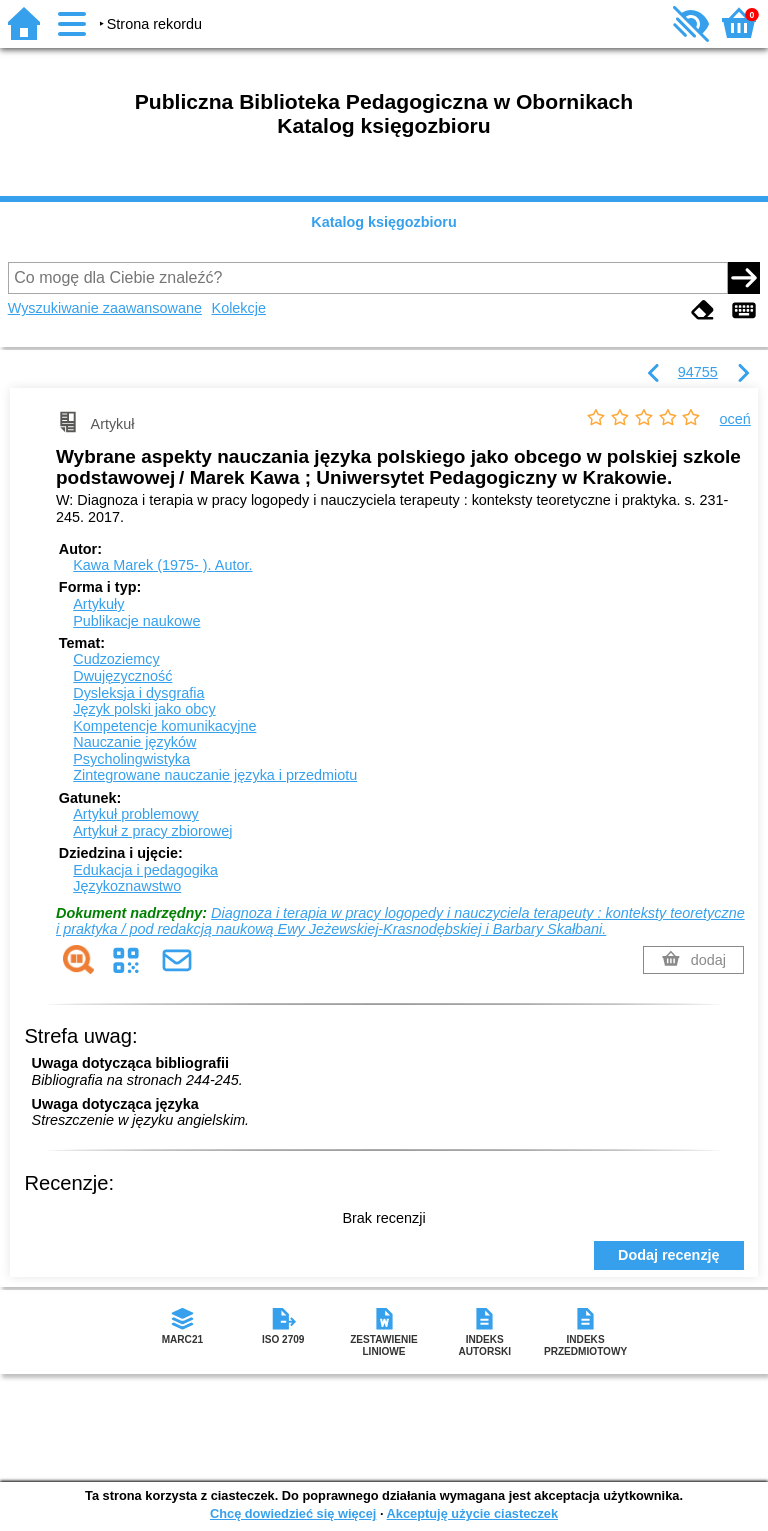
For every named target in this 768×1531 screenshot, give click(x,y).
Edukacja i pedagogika (145, 870)
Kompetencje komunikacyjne (164, 726)
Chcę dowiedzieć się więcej (293, 1513)
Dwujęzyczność (122, 676)
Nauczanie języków (134, 742)
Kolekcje (239, 308)
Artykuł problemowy (136, 814)
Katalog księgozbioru (384, 222)
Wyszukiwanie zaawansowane (105, 308)
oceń (735, 419)
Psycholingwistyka (131, 759)
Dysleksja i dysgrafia (138, 693)
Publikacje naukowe (136, 621)
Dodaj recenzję (669, 1255)
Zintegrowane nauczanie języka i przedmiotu (215, 775)
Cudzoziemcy (116, 659)
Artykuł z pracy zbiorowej (152, 831)
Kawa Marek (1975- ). (162, 565)
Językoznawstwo (127, 886)
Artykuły (98, 604)
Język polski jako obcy (144, 709)
